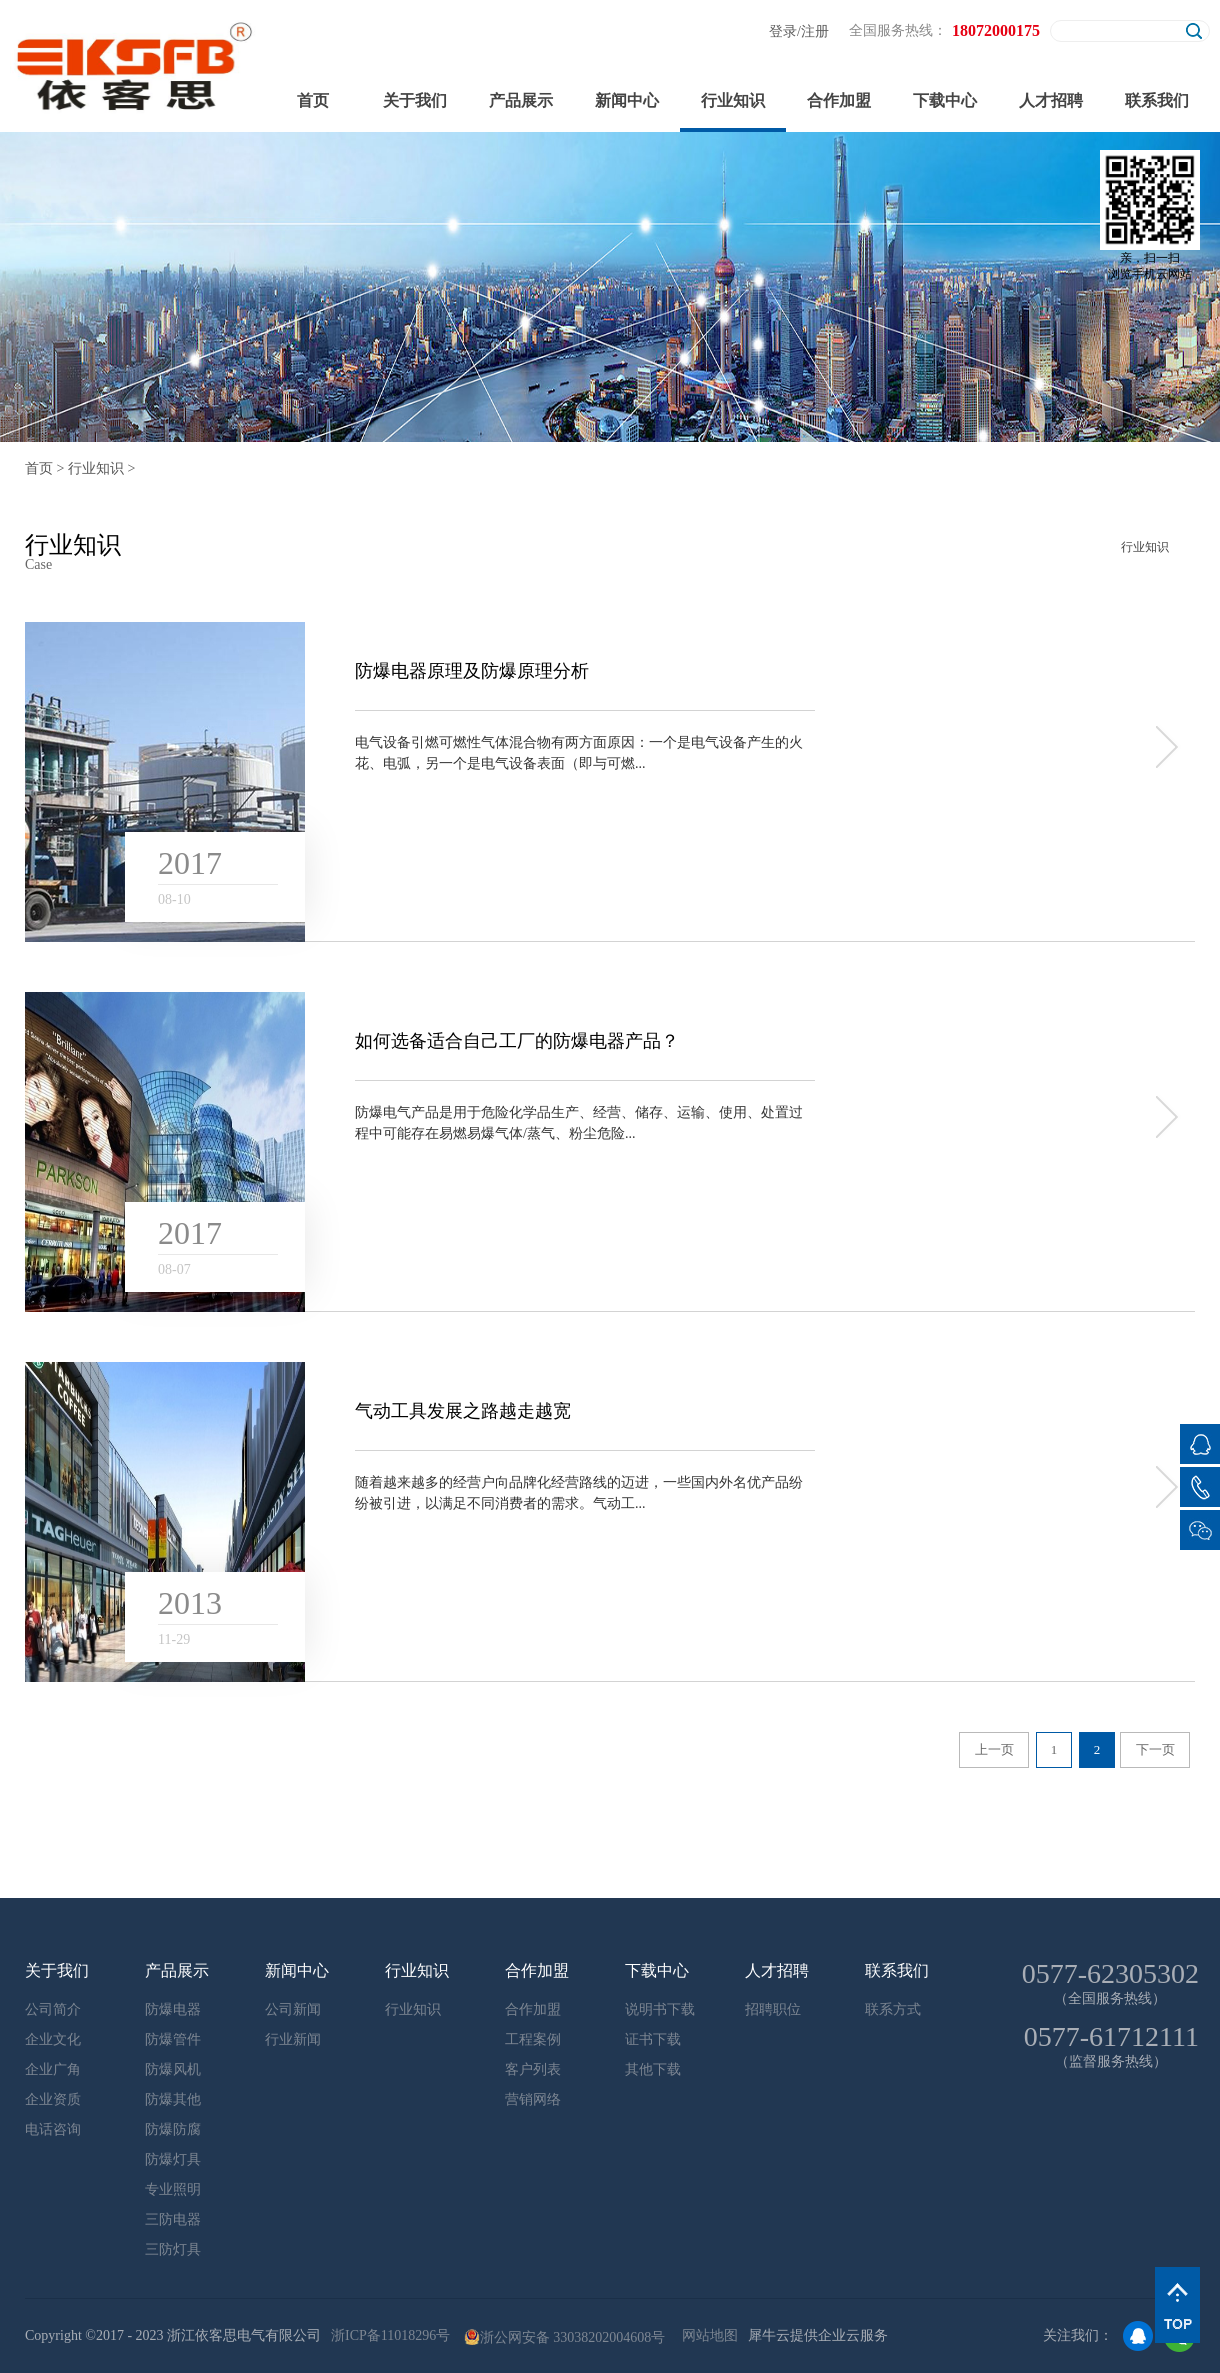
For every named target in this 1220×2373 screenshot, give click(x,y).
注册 (815, 31)
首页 (313, 100)
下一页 (1155, 1749)
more (1165, 747)
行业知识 (96, 468)
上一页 (994, 1749)
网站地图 (706, 2335)
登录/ (785, 31)
